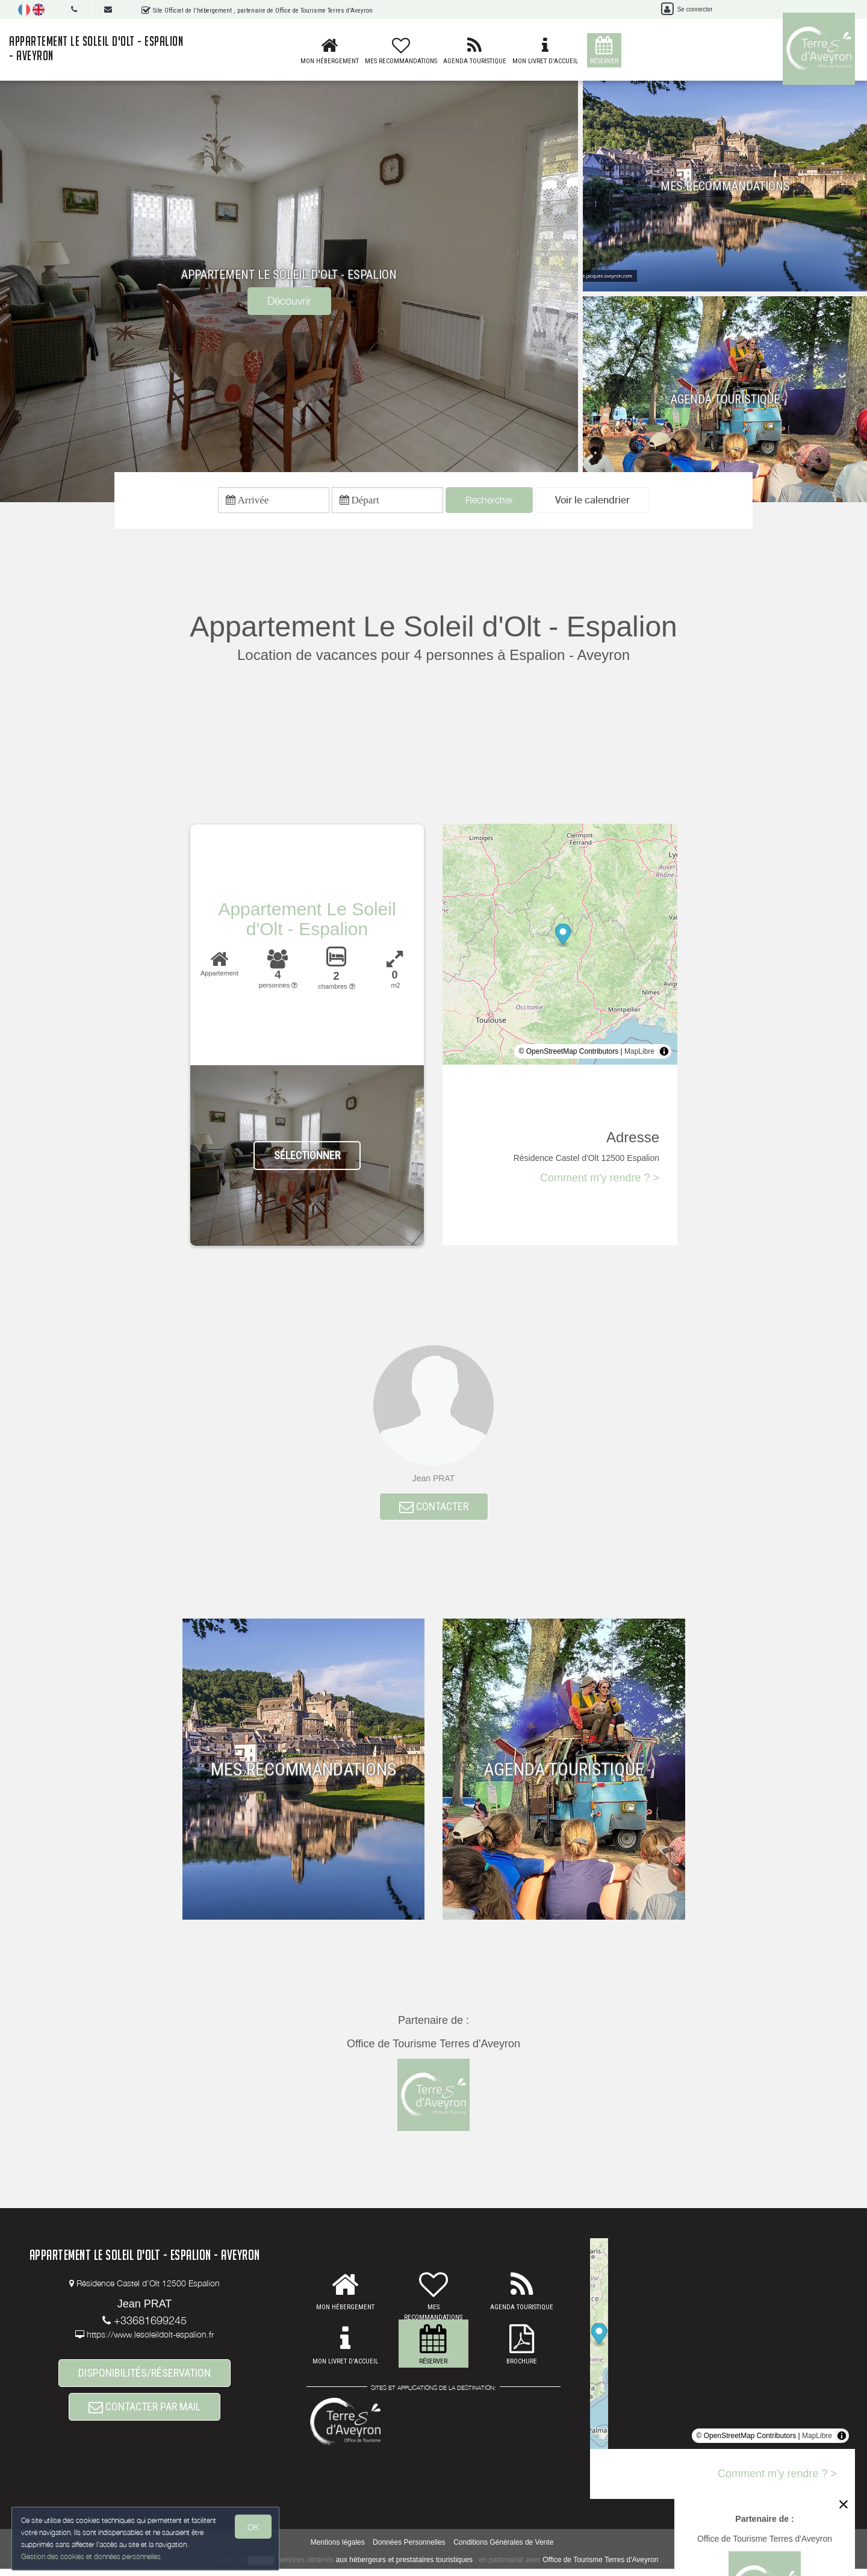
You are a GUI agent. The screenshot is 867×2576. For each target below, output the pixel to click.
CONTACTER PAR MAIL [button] (144, 2418)
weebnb (261, 2567)
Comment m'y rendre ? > (599, 1181)
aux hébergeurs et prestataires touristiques (404, 2566)
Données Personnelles (409, 2549)
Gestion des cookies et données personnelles (91, 2555)
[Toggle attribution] (664, 1054)
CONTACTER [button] (433, 1511)
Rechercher (489, 501)
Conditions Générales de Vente (503, 2549)
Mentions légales (338, 2549)
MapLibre (639, 1054)
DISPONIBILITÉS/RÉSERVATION (144, 2381)
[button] (592, 502)
